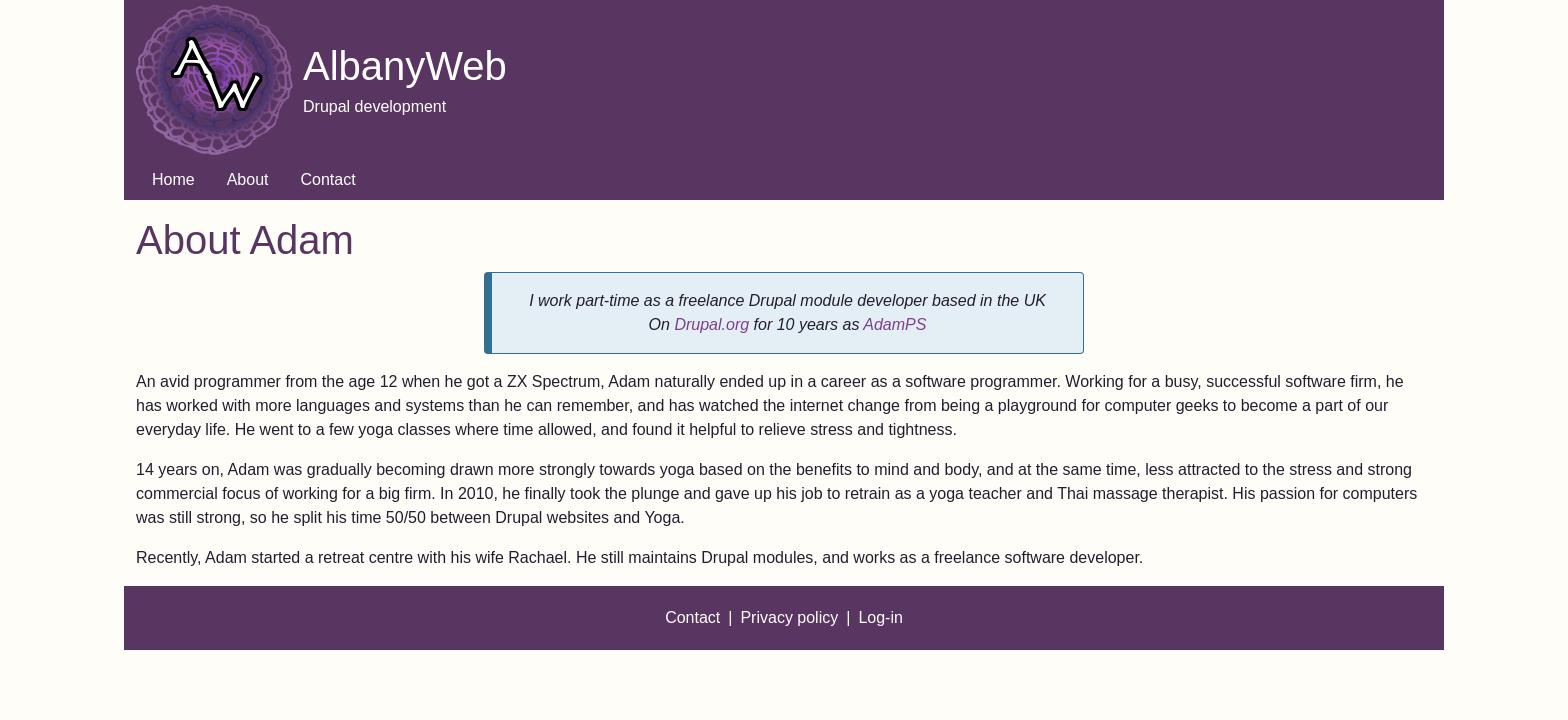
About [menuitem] (248, 179)
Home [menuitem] (173, 179)
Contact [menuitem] (328, 179)
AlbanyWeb (405, 66)
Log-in (880, 617)
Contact (692, 617)
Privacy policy (789, 617)
